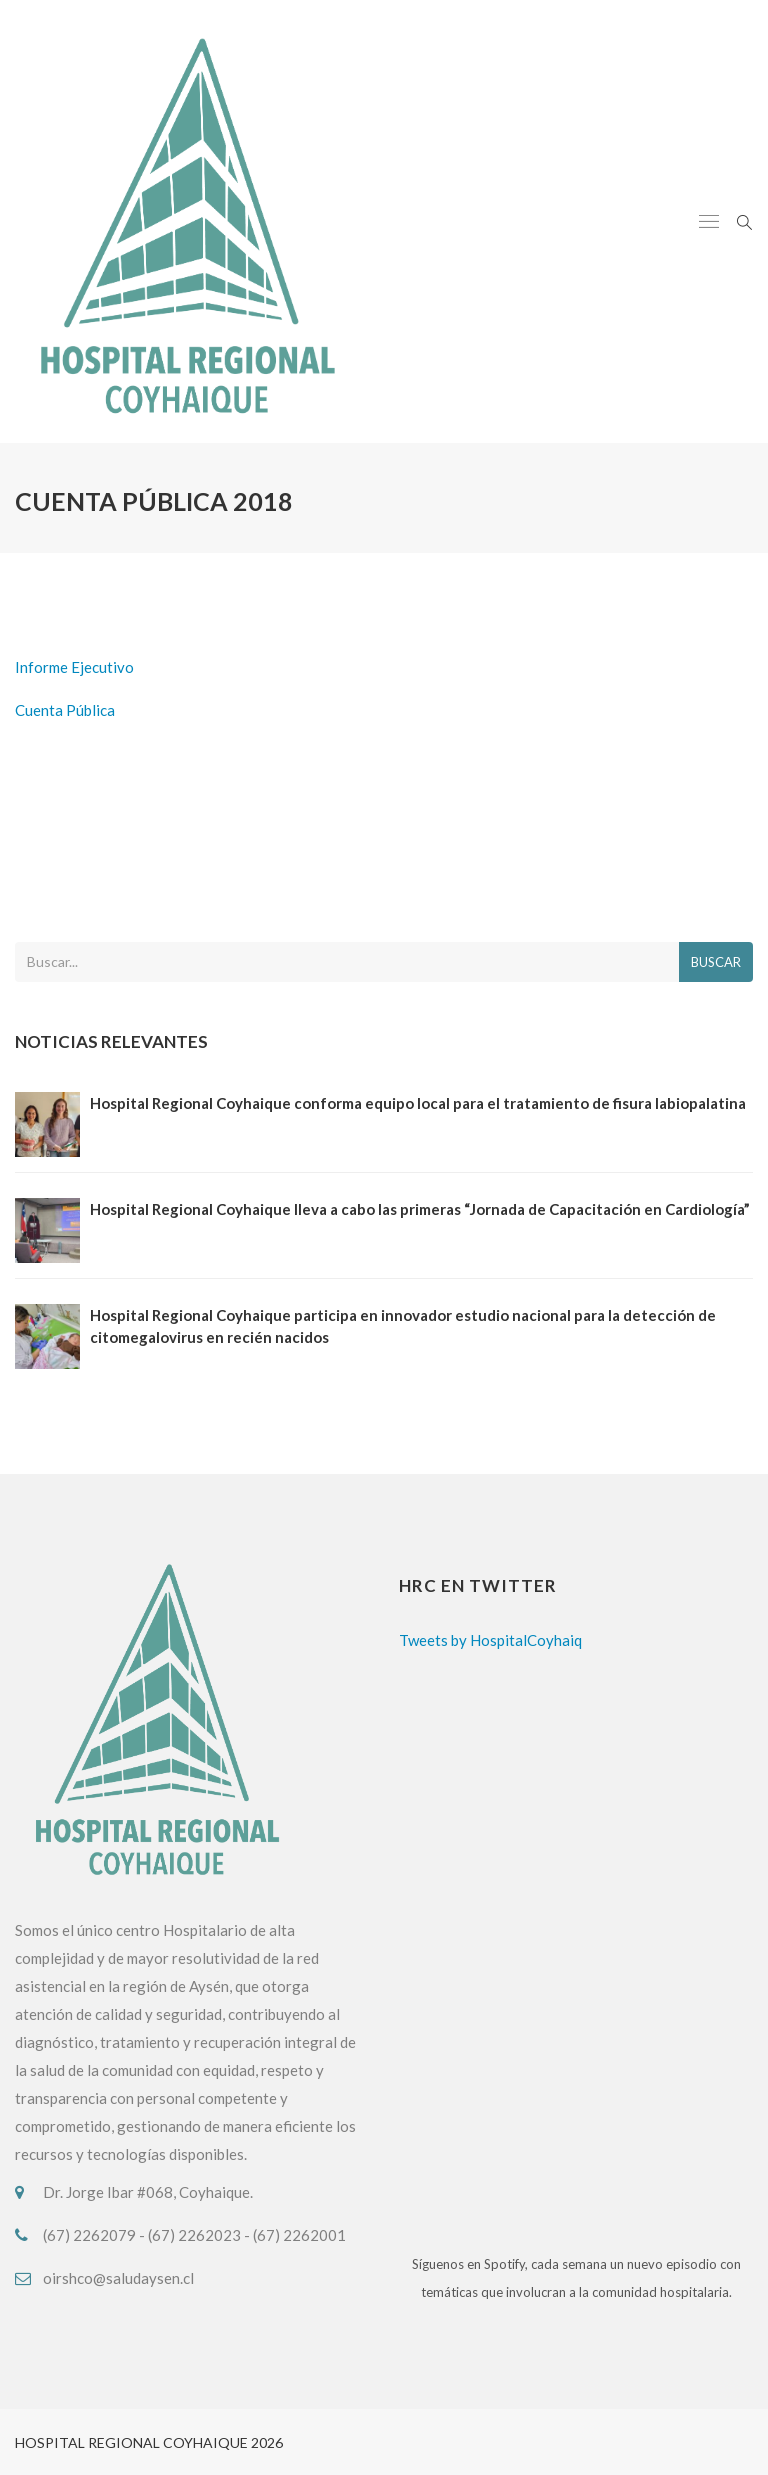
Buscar (716, 962)
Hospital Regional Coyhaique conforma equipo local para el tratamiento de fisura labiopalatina (418, 1103)
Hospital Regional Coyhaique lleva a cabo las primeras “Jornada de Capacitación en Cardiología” (420, 1209)
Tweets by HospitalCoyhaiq (490, 1640)
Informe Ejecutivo (74, 667)
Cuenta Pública (65, 710)
